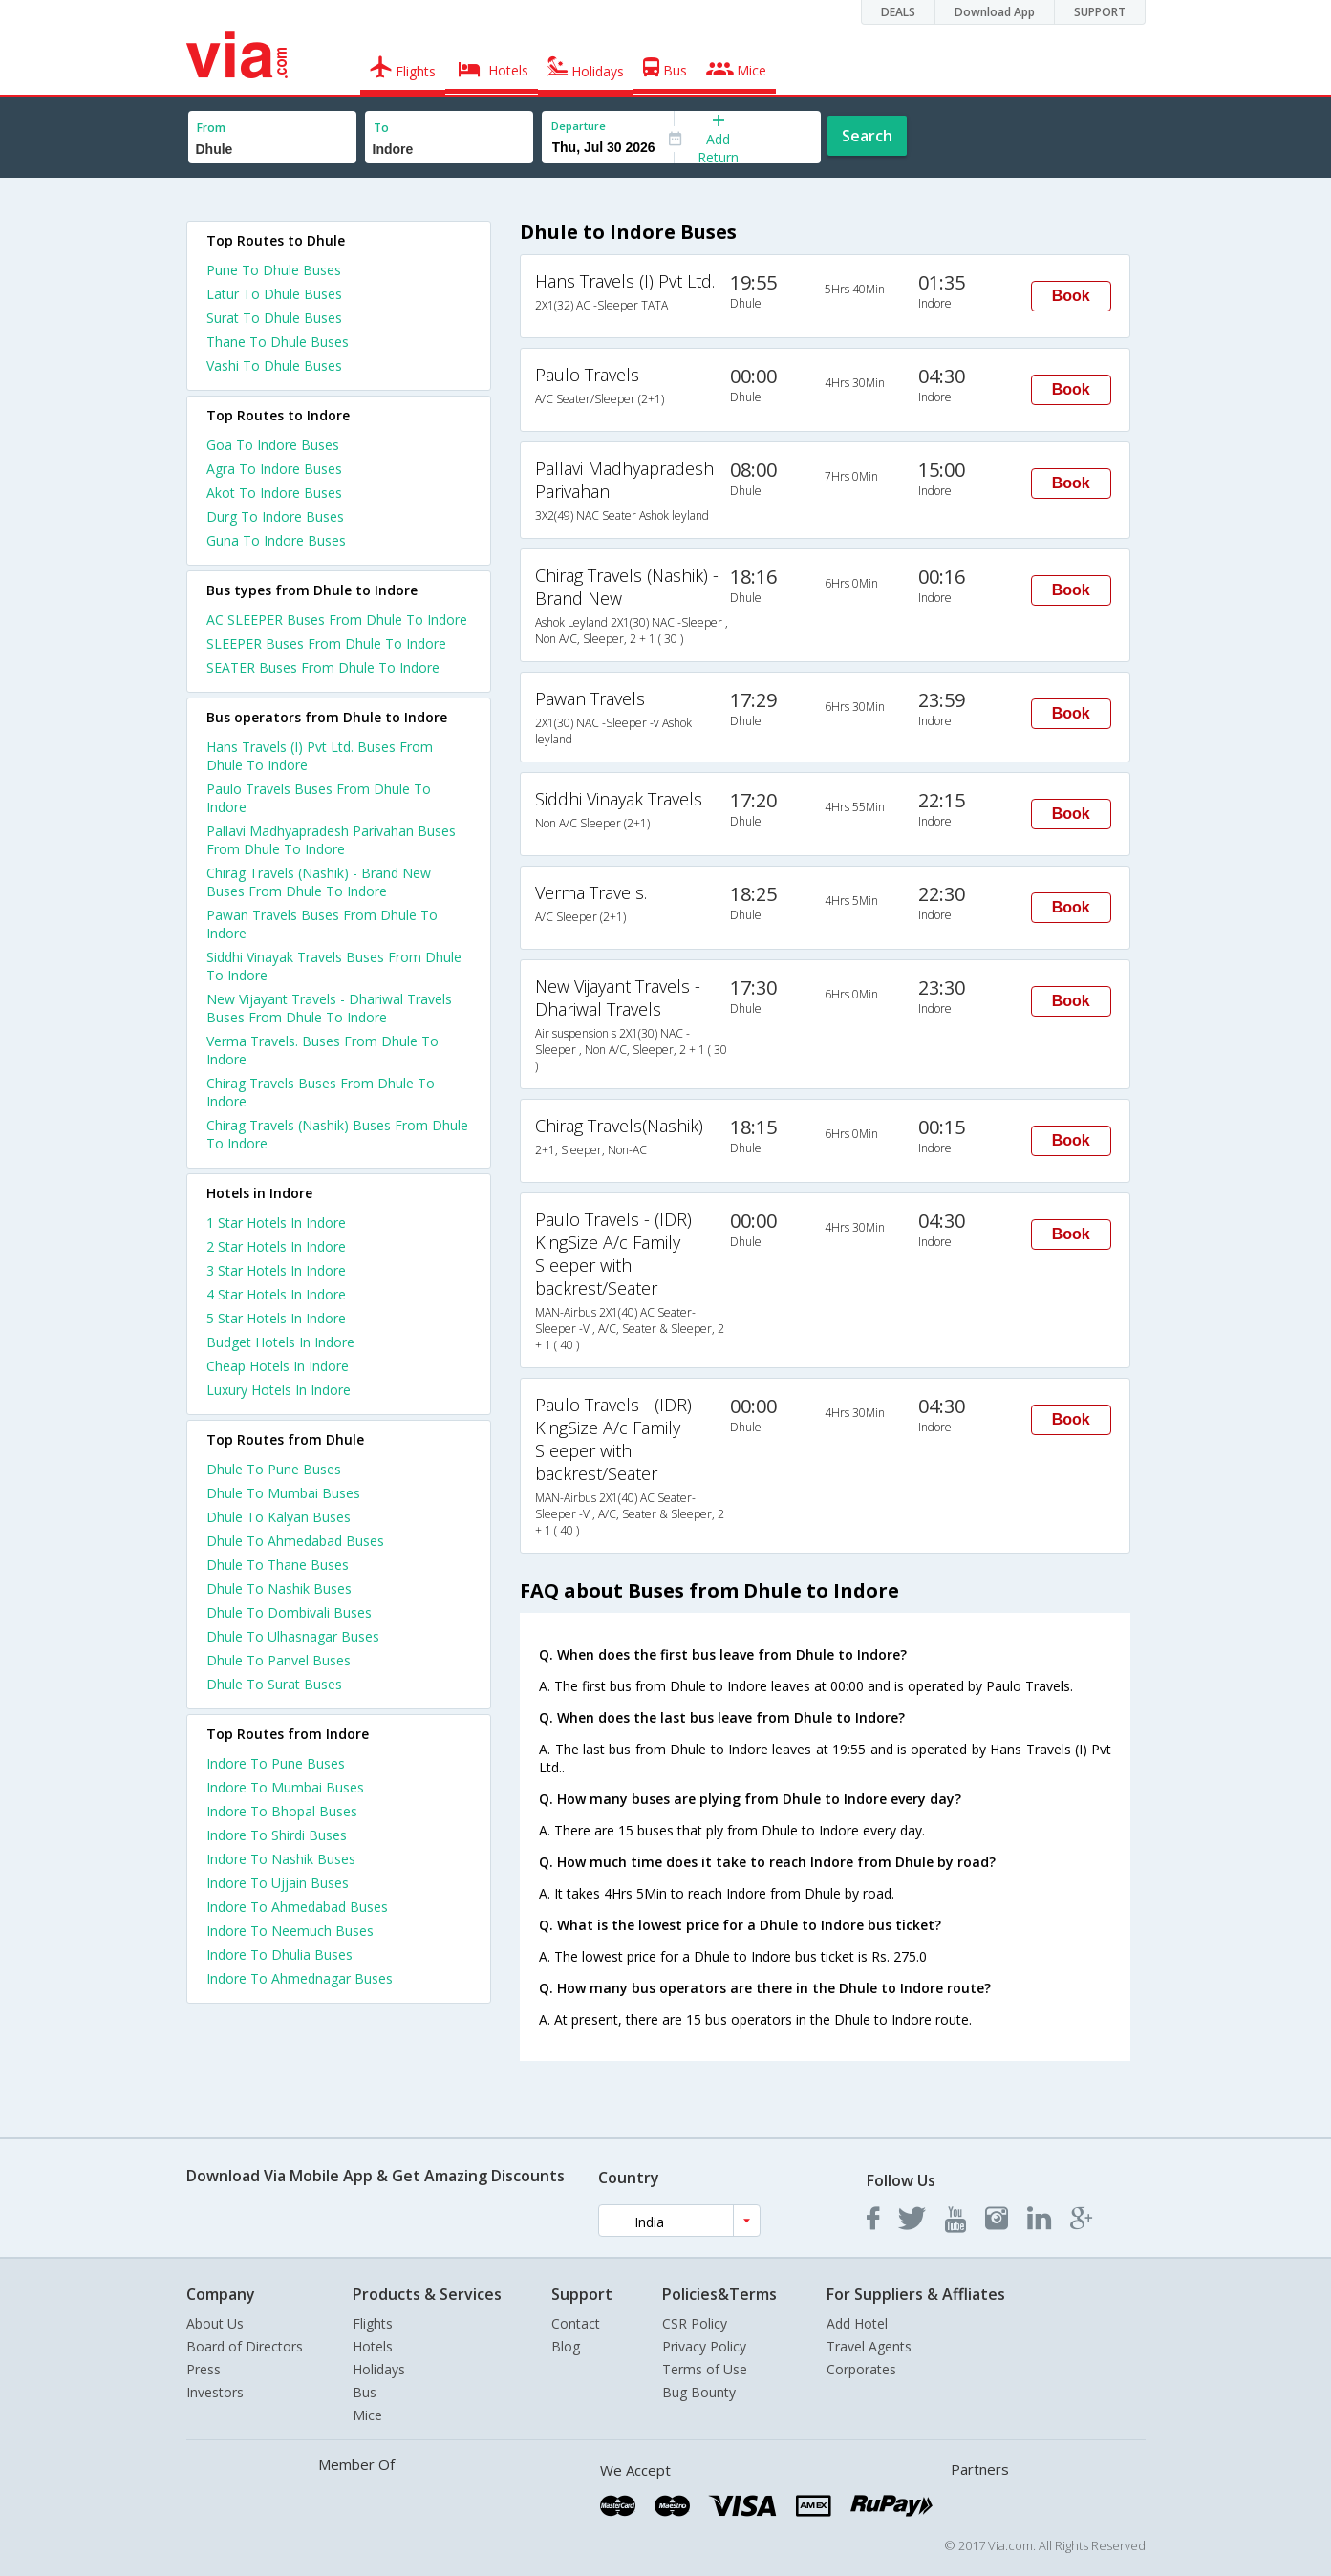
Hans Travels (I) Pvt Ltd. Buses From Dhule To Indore (319, 756)
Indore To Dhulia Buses (279, 1954)
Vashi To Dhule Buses (274, 365)
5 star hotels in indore (276, 1318)
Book (1071, 296)
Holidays (379, 2369)
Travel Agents (869, 2346)
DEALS (898, 12)
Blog (565, 2346)
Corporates (861, 2369)
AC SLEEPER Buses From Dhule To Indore (336, 620)
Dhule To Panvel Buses (278, 1660)
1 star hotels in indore (276, 1222)
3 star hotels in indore (276, 1270)
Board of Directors (244, 2346)
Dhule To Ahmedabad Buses (295, 1541)
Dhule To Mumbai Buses (283, 1493)
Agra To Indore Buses (274, 469)
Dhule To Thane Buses (277, 1565)
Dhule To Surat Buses (274, 1684)
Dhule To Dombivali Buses (289, 1612)
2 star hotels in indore (276, 1246)
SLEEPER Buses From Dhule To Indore (326, 643)
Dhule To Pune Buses (273, 1469)
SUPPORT (1100, 12)
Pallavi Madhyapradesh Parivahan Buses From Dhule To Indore (331, 840)
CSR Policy (694, 2323)
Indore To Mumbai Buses (285, 1787)
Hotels (373, 2346)
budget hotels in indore (280, 1342)
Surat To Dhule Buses (274, 318)
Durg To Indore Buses (275, 516)
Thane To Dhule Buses (277, 342)
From (211, 127)
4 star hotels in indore (276, 1294)
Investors (215, 2392)
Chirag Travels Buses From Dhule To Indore (320, 1092)
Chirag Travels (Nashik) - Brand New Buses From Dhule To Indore (318, 882)
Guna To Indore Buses (276, 540)
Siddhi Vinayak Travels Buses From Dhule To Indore (334, 966)
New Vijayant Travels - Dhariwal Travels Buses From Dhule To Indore (329, 1008)
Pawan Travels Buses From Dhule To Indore (322, 924)
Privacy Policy (704, 2346)
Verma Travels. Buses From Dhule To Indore (322, 1050)
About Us (215, 2323)
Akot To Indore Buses (274, 492)
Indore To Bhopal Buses (281, 1811)
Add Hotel (857, 2323)
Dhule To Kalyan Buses (278, 1517)
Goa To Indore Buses (272, 445)
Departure (578, 125)
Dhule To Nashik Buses (279, 1588)
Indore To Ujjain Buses (277, 1883)
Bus (364, 2392)
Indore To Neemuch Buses (290, 1930)
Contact (575, 2323)
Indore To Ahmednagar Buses (299, 1978)
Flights (373, 2323)
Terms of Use (704, 2369)
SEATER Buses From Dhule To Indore (323, 667)
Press (203, 2369)
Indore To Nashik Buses (280, 1859)
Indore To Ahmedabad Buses (297, 1907)
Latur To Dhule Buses (274, 294)
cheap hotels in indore (277, 1366)
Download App (995, 12)
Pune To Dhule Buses (273, 270)
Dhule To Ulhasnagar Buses (292, 1636)
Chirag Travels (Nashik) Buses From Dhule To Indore (337, 1134)
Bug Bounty (699, 2392)
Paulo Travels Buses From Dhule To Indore (318, 798)
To (381, 127)
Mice (367, 2415)
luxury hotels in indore (278, 1390)
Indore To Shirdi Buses (276, 1835)
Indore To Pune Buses (275, 1763)
